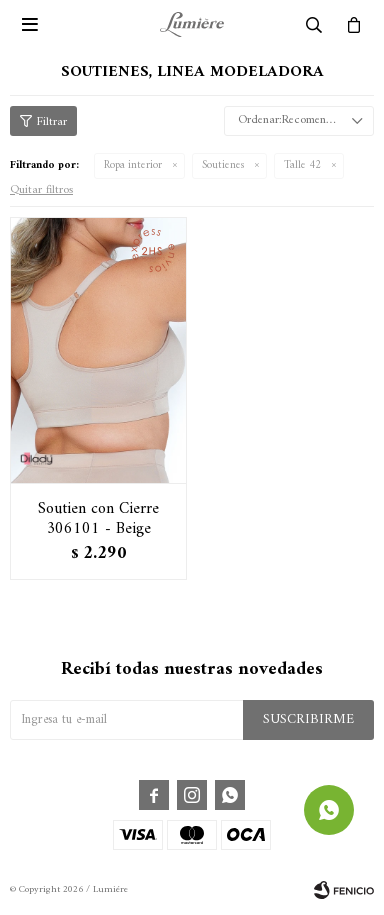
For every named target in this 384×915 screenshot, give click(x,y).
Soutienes (223, 165)
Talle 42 (302, 165)
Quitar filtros (41, 190)
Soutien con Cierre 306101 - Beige (98, 519)
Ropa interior (133, 165)
